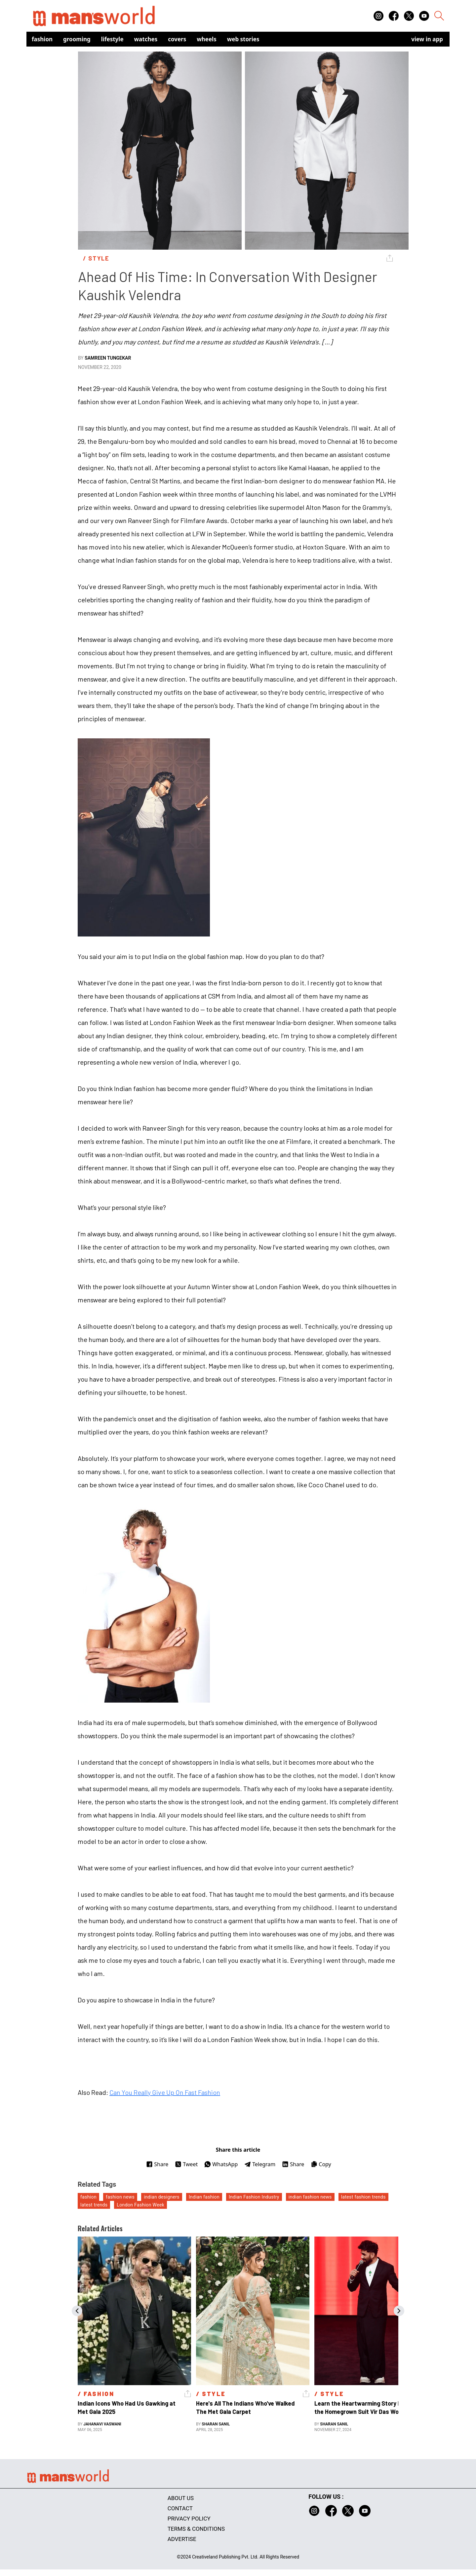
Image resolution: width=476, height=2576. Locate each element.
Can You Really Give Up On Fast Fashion (164, 2092)
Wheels (207, 39)
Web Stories (243, 39)
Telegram (259, 2164)
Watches (146, 39)
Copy (321, 2164)
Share (157, 2164)
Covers (177, 39)
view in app (427, 39)
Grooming (77, 39)
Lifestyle (112, 39)
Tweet (186, 2164)
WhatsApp (221, 2164)
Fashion (42, 39)
